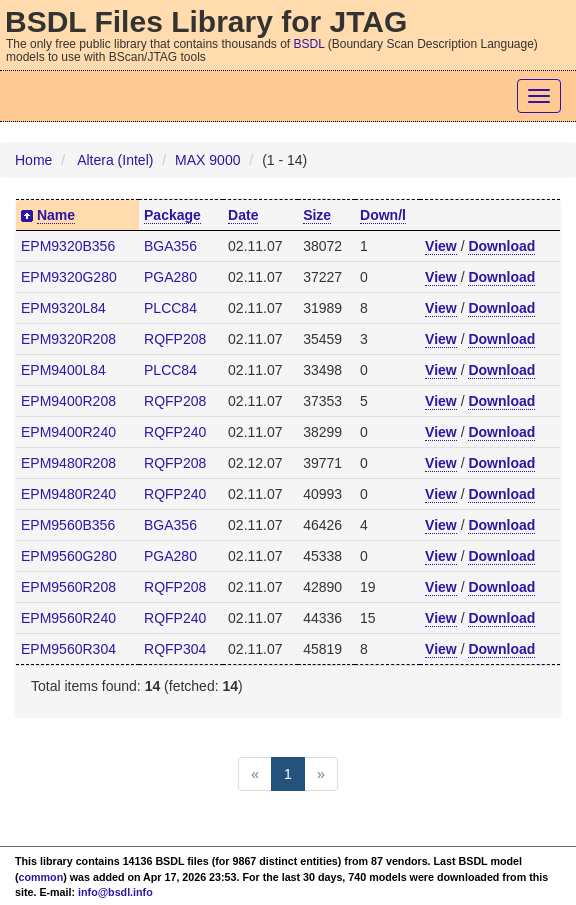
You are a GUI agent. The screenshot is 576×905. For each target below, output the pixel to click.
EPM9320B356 (68, 246)
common (41, 877)
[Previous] (255, 774)
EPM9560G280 (69, 556)
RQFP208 (175, 339)
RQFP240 (175, 432)
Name (56, 215)
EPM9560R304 (68, 649)
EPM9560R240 (68, 618)
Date (243, 215)
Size (317, 215)
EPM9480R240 (68, 494)
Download (501, 246)
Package (172, 215)
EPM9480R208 (68, 463)
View (441, 246)
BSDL (309, 44)
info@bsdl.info (115, 892)
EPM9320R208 (68, 339)
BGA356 (170, 246)
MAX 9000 (207, 160)
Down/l (383, 215)
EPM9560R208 (68, 587)
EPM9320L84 (63, 308)
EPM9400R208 (68, 401)
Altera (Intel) (115, 160)
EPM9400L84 (63, 370)
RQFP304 (175, 649)
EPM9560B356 (68, 525)
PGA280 (170, 277)
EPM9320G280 (69, 277)
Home (33, 160)
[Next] (321, 774)
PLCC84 (170, 308)
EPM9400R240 (68, 432)
